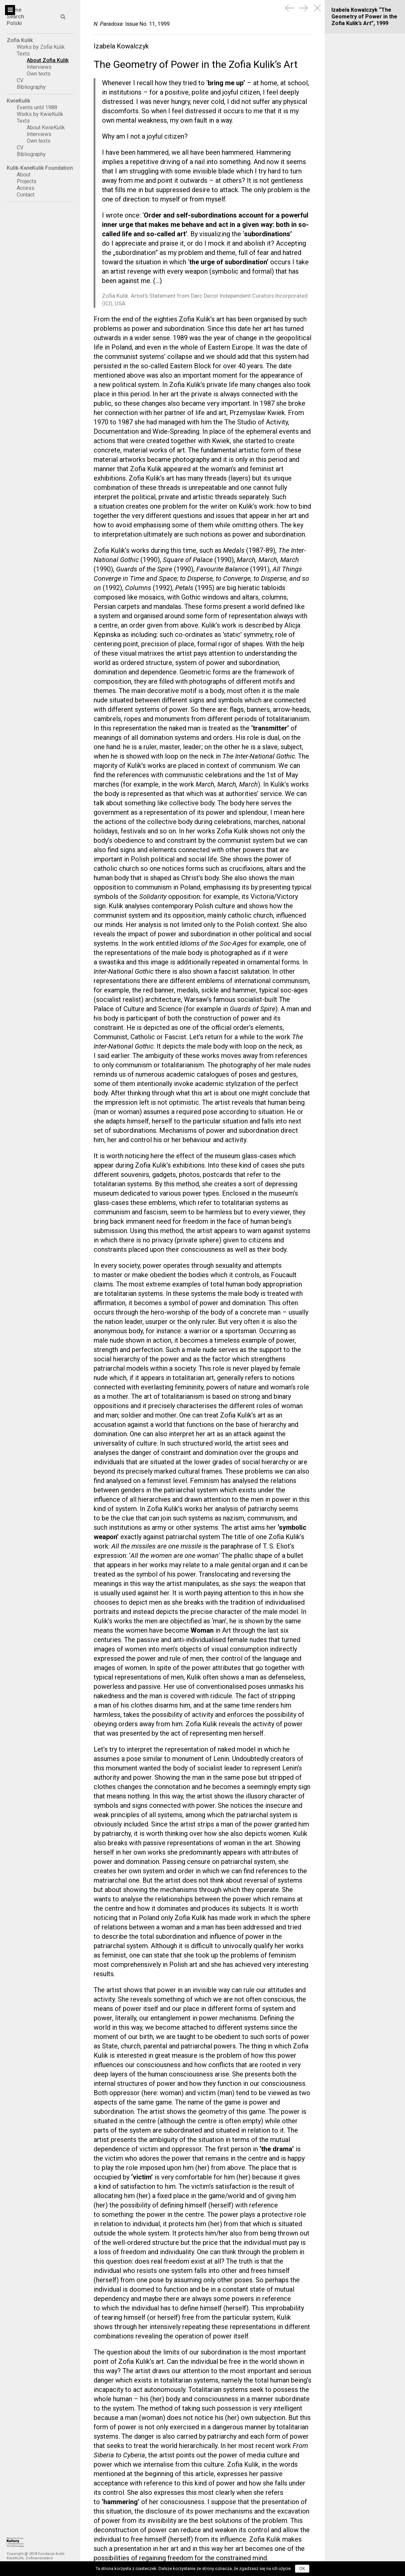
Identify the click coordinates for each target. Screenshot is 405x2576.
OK (302, 2568)
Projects (26, 181)
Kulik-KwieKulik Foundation (40, 168)
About (23, 174)
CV (20, 80)
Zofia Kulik (20, 40)
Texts (23, 53)
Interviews (39, 67)
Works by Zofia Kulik (41, 47)
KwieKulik (18, 101)
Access (25, 188)
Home (14, 10)
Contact (25, 194)
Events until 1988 (37, 107)
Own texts (38, 74)
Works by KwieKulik (40, 114)
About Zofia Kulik (48, 60)
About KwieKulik (46, 127)
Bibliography (31, 87)
